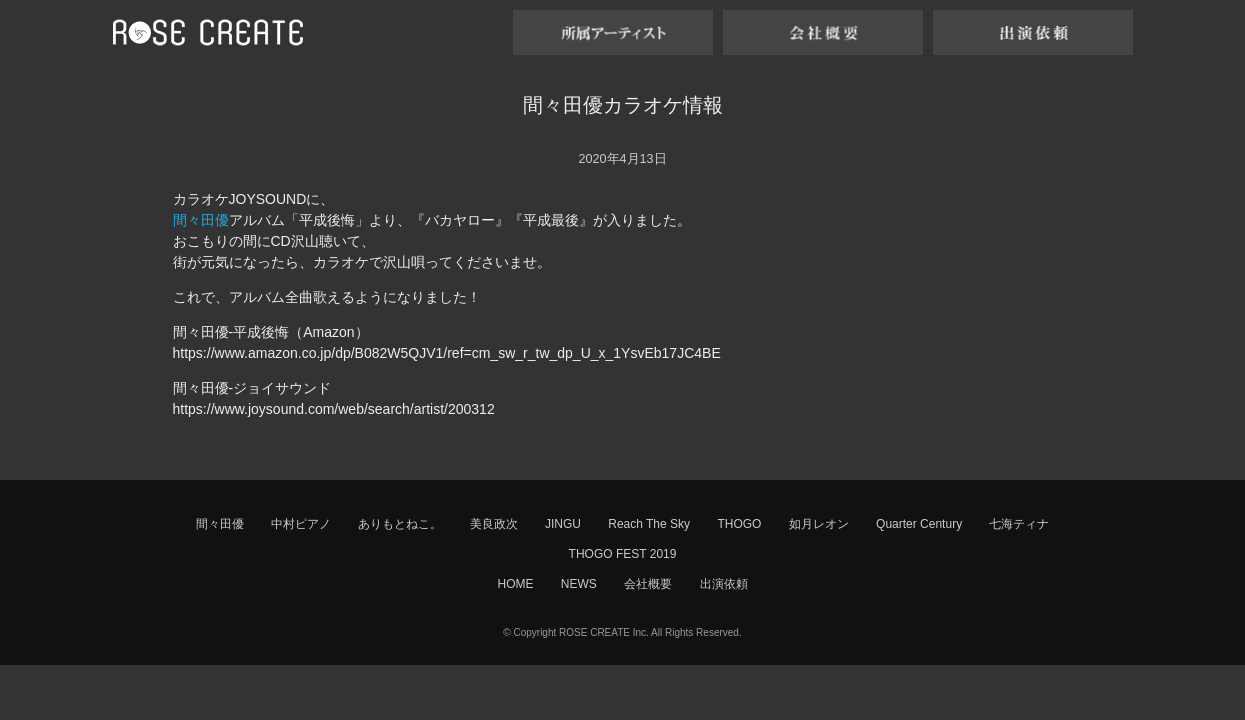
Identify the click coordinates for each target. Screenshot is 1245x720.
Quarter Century (919, 524)
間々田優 (201, 220)
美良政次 (494, 524)
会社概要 (648, 584)
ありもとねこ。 (400, 524)
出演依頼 (724, 584)
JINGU (563, 524)
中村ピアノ (301, 524)
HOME (515, 584)
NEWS (579, 584)
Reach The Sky (649, 524)
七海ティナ (1019, 524)
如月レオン (819, 524)
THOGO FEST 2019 (623, 554)
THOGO (739, 524)
